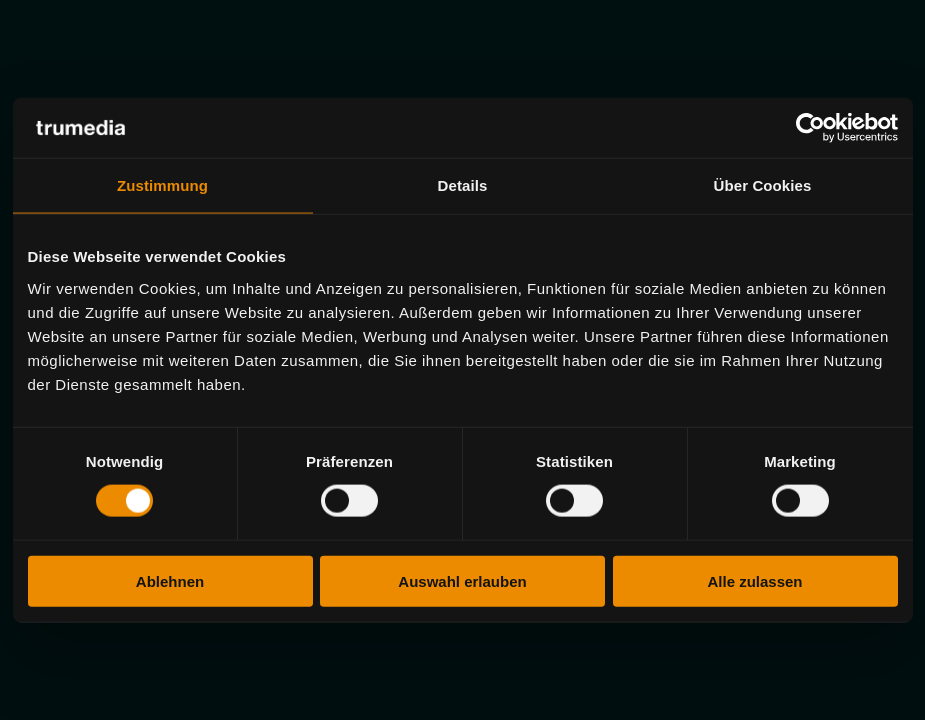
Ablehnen (170, 580)
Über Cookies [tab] (763, 185)
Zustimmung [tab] (162, 185)
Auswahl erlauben (462, 580)
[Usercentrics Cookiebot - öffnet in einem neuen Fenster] (810, 128)
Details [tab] (463, 185)
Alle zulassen (754, 580)
